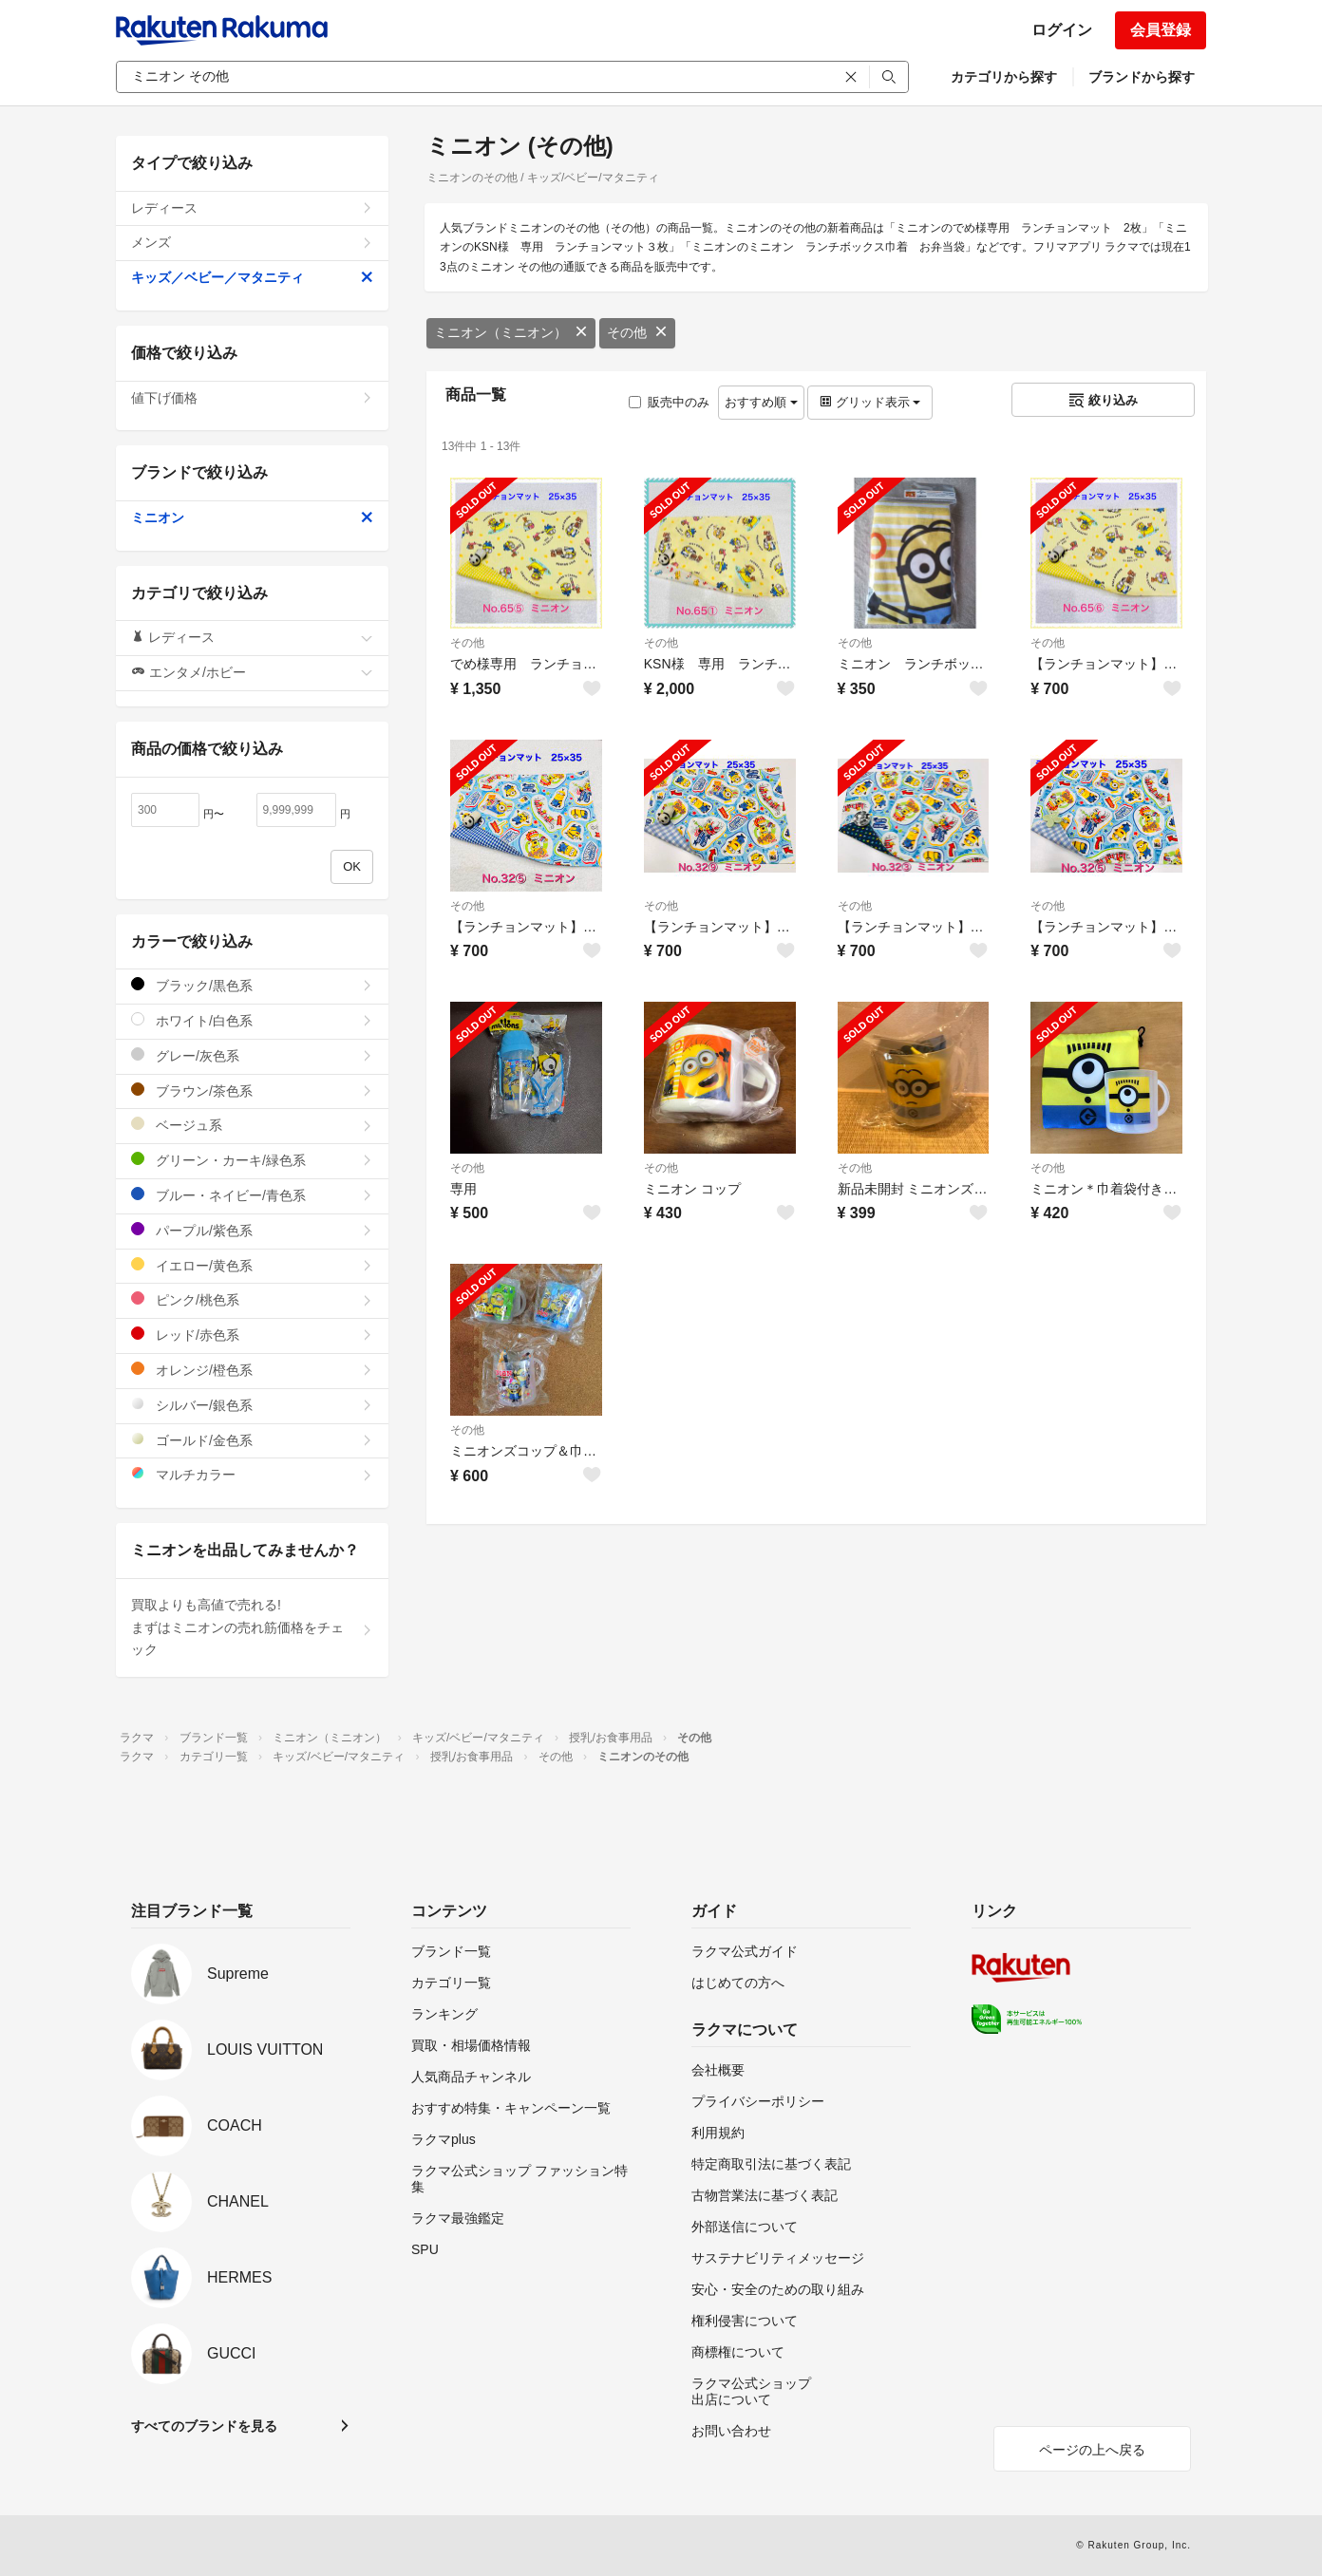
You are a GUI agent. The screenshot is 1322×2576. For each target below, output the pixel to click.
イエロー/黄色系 (252, 1265)
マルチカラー (252, 1474)
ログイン (1061, 30)
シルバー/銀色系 (252, 1405)
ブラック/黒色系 (252, 985)
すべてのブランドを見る (204, 2426)
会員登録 (1160, 30)
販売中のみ (669, 402)
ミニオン (252, 517)
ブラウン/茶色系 (252, 1090)
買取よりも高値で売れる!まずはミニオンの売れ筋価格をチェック (252, 1627)
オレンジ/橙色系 (252, 1370)
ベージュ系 (252, 1125)
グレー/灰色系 (252, 1055)
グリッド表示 (870, 402)
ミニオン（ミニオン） (511, 332)
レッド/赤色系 (252, 1334)
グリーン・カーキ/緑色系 (252, 1160)
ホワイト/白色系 (252, 1020)
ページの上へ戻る (1092, 2449)
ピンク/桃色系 (252, 1299)
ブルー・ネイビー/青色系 (252, 1195)
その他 (637, 332)
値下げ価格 (252, 397)
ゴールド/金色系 (252, 1440)
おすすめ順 (761, 402)
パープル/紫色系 (252, 1230)
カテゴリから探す (1004, 77)
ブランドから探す (1141, 77)
